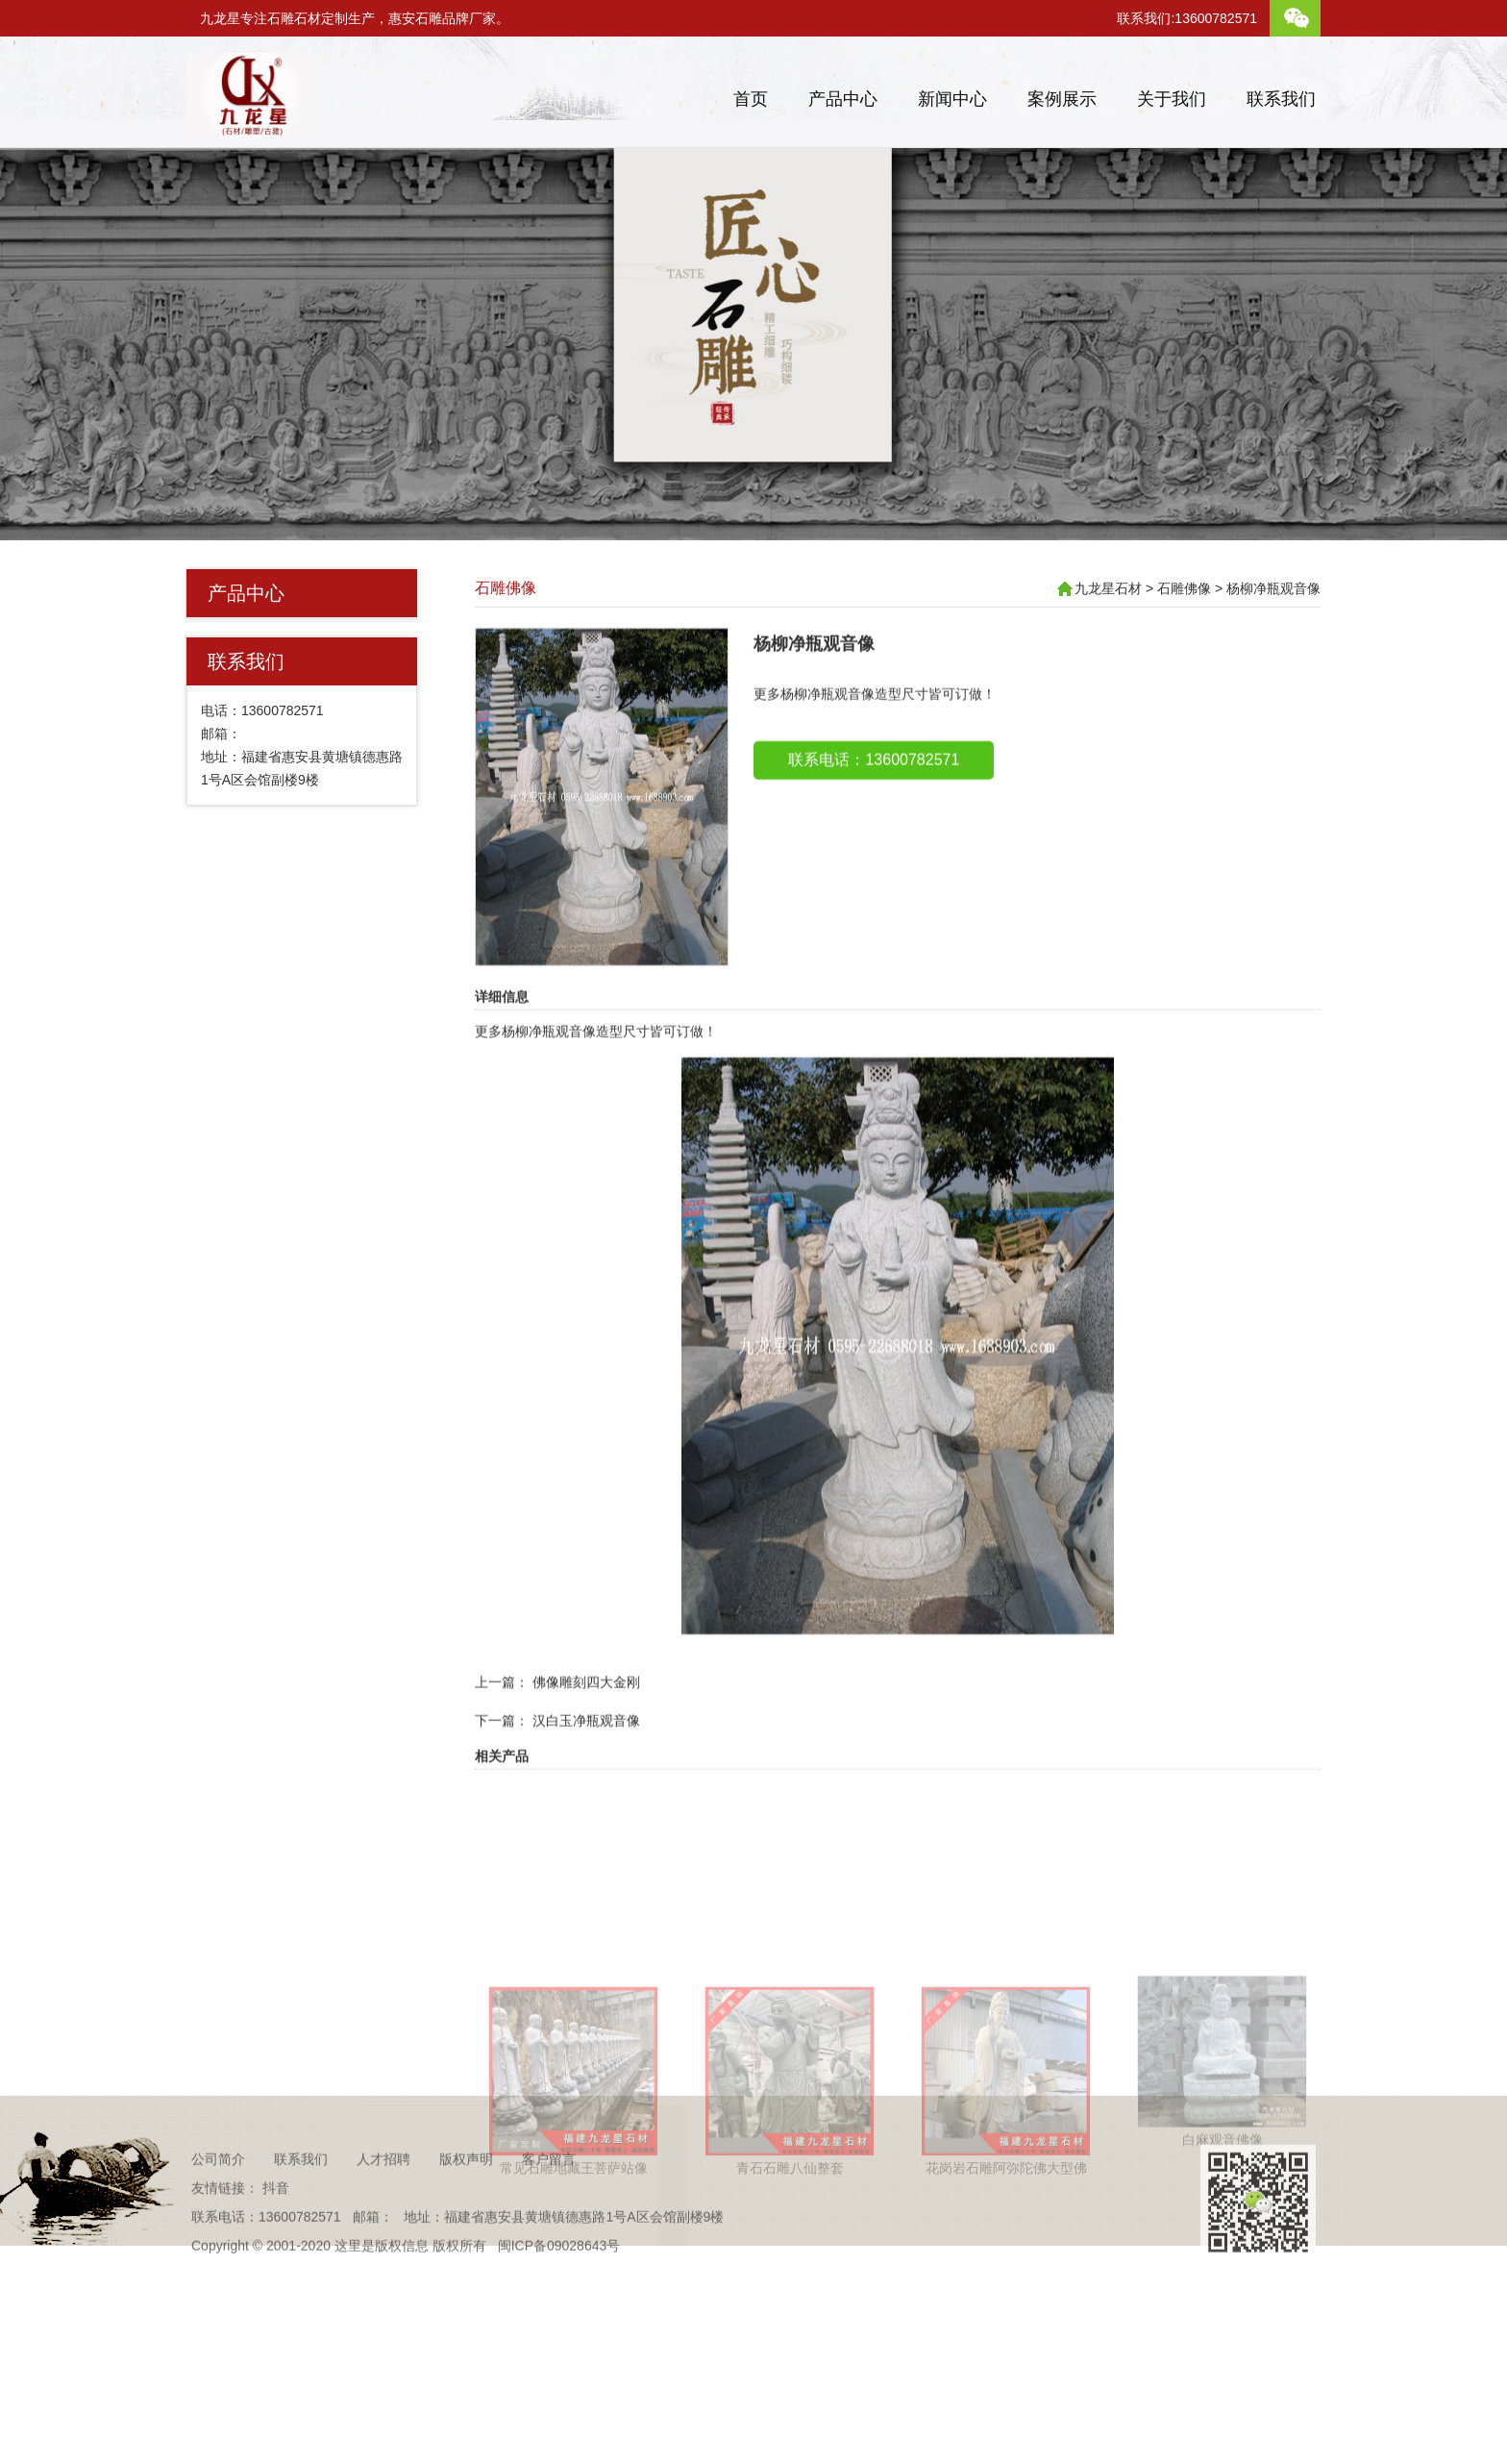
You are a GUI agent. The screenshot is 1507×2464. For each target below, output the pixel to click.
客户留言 (549, 2195)
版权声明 (466, 2195)
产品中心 (842, 99)
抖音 (275, 2224)
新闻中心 (952, 99)
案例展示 (1062, 99)
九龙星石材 (1108, 588)
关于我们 (1171, 99)
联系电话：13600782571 (873, 801)
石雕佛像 (505, 588)
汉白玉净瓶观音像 (586, 1762)
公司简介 (218, 2195)
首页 (750, 99)
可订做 (683, 1073)
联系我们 (1281, 99)
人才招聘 (383, 2195)
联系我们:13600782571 (1187, 18)
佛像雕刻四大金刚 (586, 1723)
